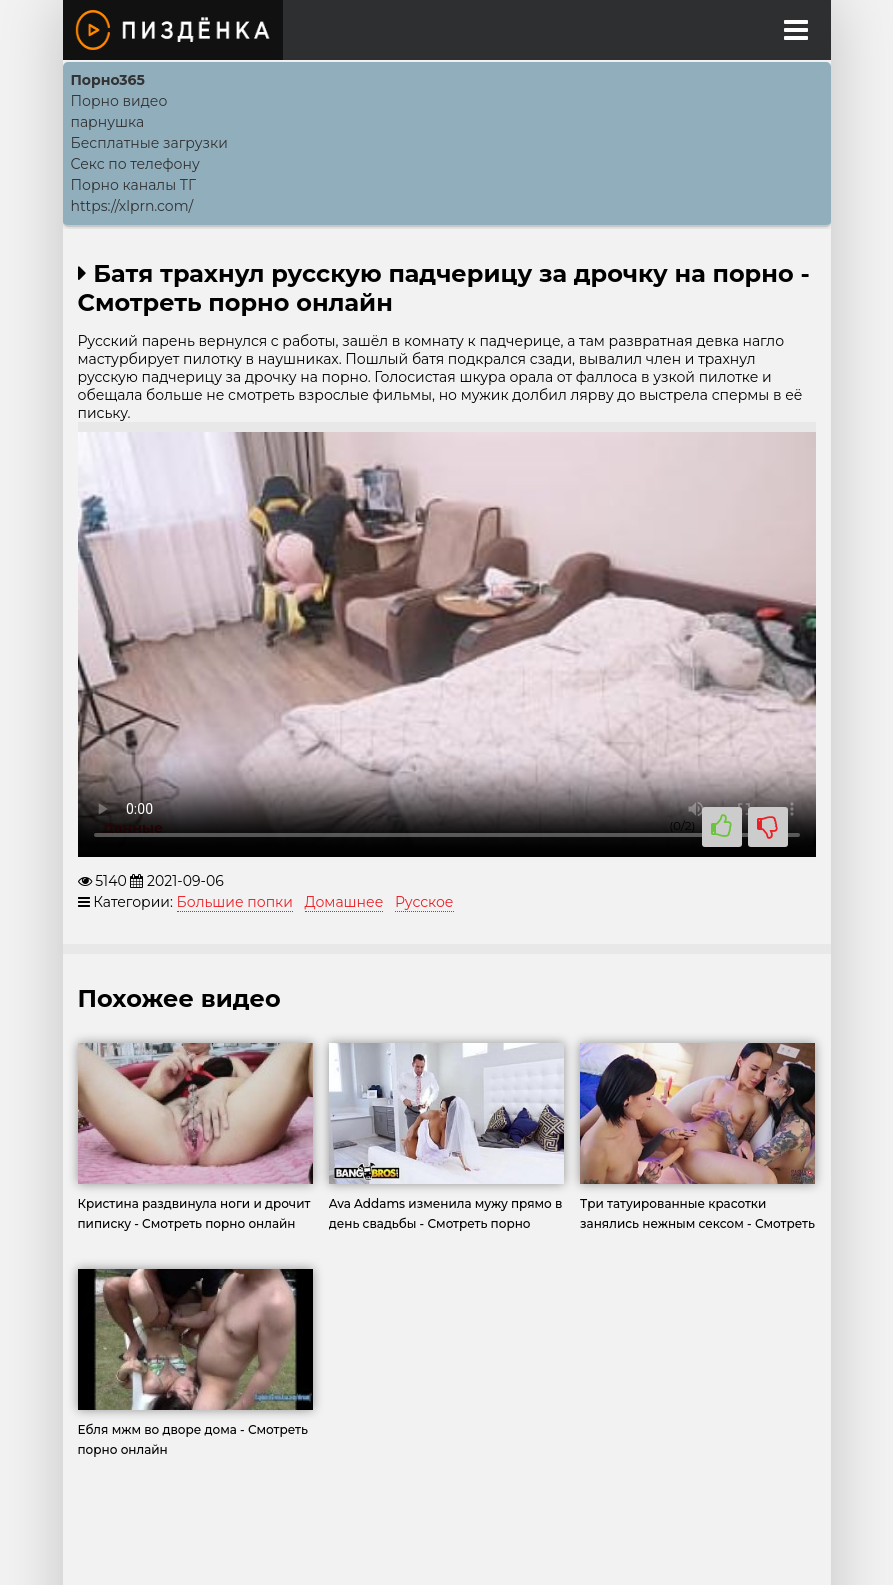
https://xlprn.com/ (132, 206)
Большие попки (235, 902)
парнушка (108, 122)
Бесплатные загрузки (149, 143)
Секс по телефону (135, 164)
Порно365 (108, 80)
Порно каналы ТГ (134, 185)
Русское (424, 902)
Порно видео (119, 101)
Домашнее (344, 902)
